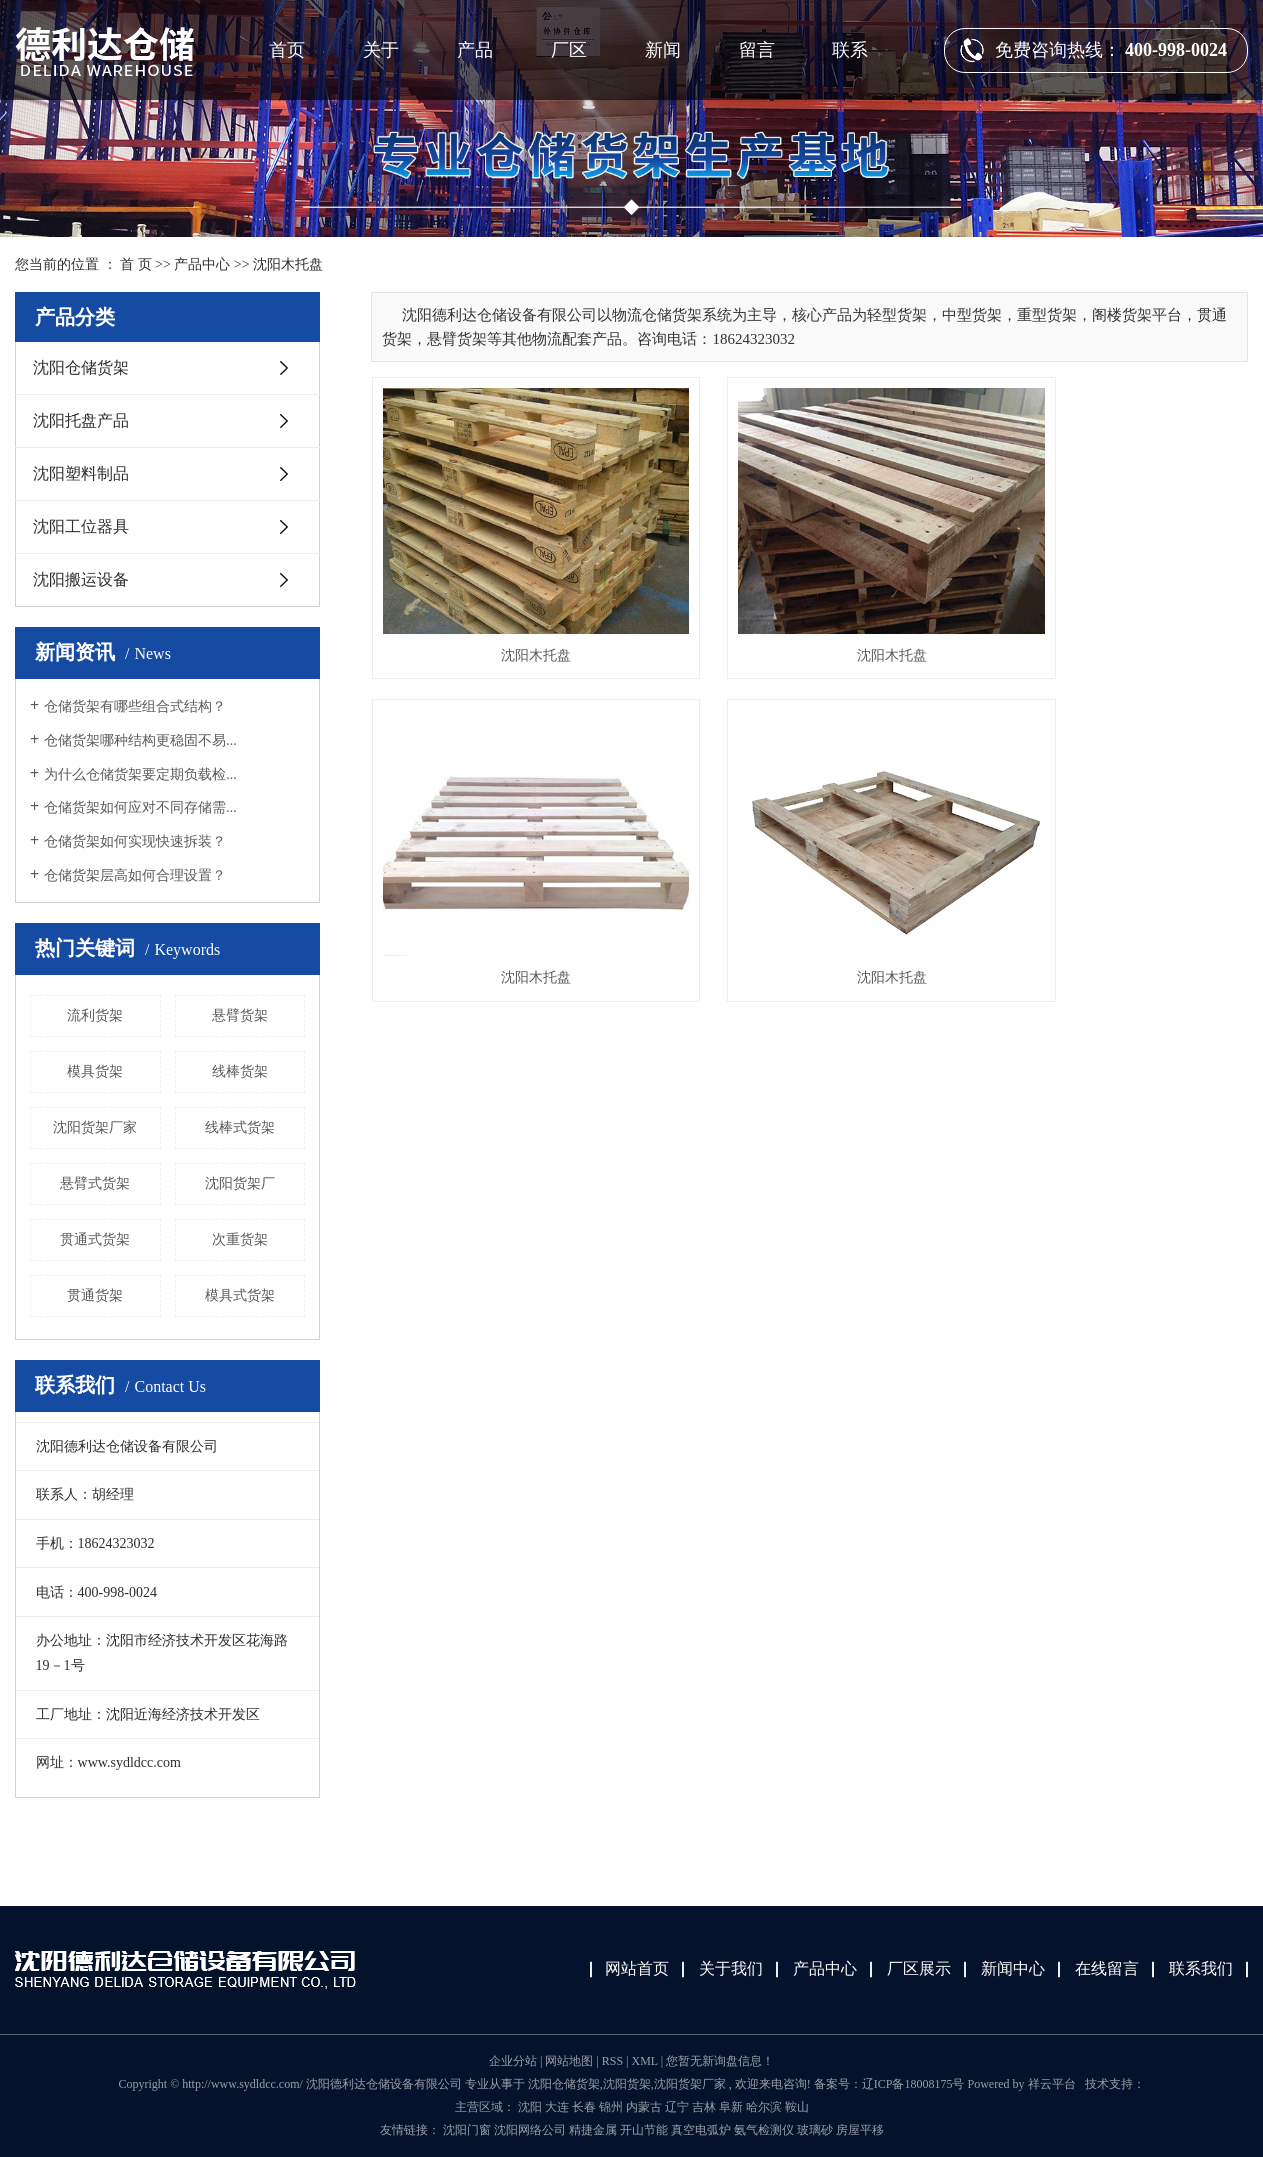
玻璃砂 (816, 2130)
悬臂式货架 (95, 1183)
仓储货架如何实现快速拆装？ (135, 841)
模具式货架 (240, 1295)
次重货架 (240, 1239)
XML (644, 2061)
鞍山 (797, 2107)
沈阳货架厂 (240, 1183)
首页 (287, 50)
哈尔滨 (764, 2107)
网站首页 (637, 1968)
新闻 (663, 50)
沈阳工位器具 (81, 526)
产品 (475, 50)
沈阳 (530, 2107)
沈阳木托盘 (288, 264)
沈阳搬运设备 (81, 579)
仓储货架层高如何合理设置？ (135, 875)
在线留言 (1107, 1968)
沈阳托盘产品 (81, 420)
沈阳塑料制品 (81, 473)
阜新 (731, 2107)
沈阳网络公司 (531, 2130)
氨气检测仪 (765, 2130)
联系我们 (1201, 1968)
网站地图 (570, 2061)
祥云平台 (1052, 2084)
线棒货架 (240, 1071)
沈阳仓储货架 (81, 367)
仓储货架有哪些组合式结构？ (135, 706)
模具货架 (95, 1071)
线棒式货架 (240, 1127)
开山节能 (645, 2130)
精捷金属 (594, 2130)
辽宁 (677, 2107)
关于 (381, 50)
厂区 (569, 50)
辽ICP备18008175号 (913, 2084)
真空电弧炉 (702, 2130)
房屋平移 (860, 2130)
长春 (584, 2107)
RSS (612, 2061)
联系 (850, 50)
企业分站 (513, 2061)
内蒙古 (644, 2107)
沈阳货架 (627, 2084)
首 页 (136, 264)
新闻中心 (1013, 1968)
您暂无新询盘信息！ (720, 2061)
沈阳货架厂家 (95, 1127)
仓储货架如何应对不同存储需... (140, 807)
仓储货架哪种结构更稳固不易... (140, 740)
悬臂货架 (240, 1015)
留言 (757, 50)
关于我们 (731, 1968)
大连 (557, 2107)
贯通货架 (95, 1295)
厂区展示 (919, 1968)
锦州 (611, 2107)
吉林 (704, 2107)
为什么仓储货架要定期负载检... (140, 774)
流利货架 (95, 1015)
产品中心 (202, 264)
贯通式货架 (95, 1239)
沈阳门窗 (468, 2130)
